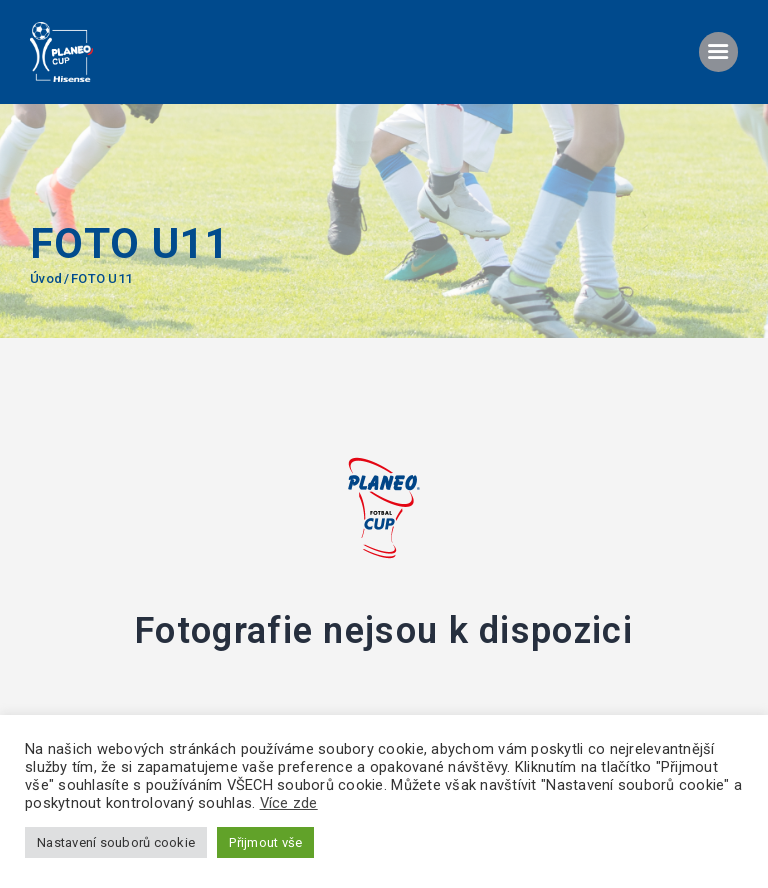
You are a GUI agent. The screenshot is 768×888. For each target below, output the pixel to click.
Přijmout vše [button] (265, 842)
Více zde (289, 803)
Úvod (46, 278)
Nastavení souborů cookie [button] (116, 842)
